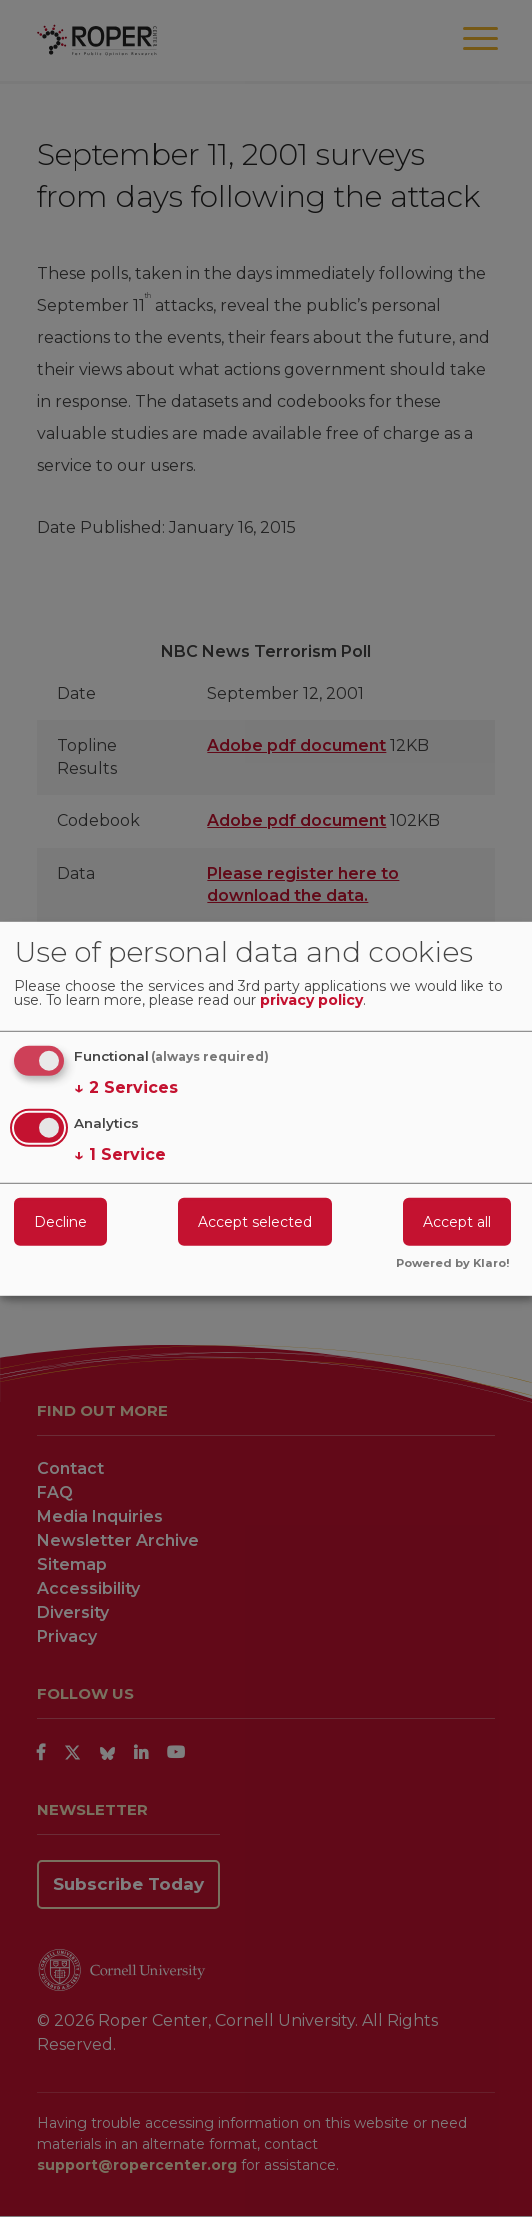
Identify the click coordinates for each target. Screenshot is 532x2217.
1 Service (120, 1155)
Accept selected (255, 1222)
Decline (60, 1222)
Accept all (457, 1222)
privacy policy (311, 1001)
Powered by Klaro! (453, 1264)
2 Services (126, 1088)
